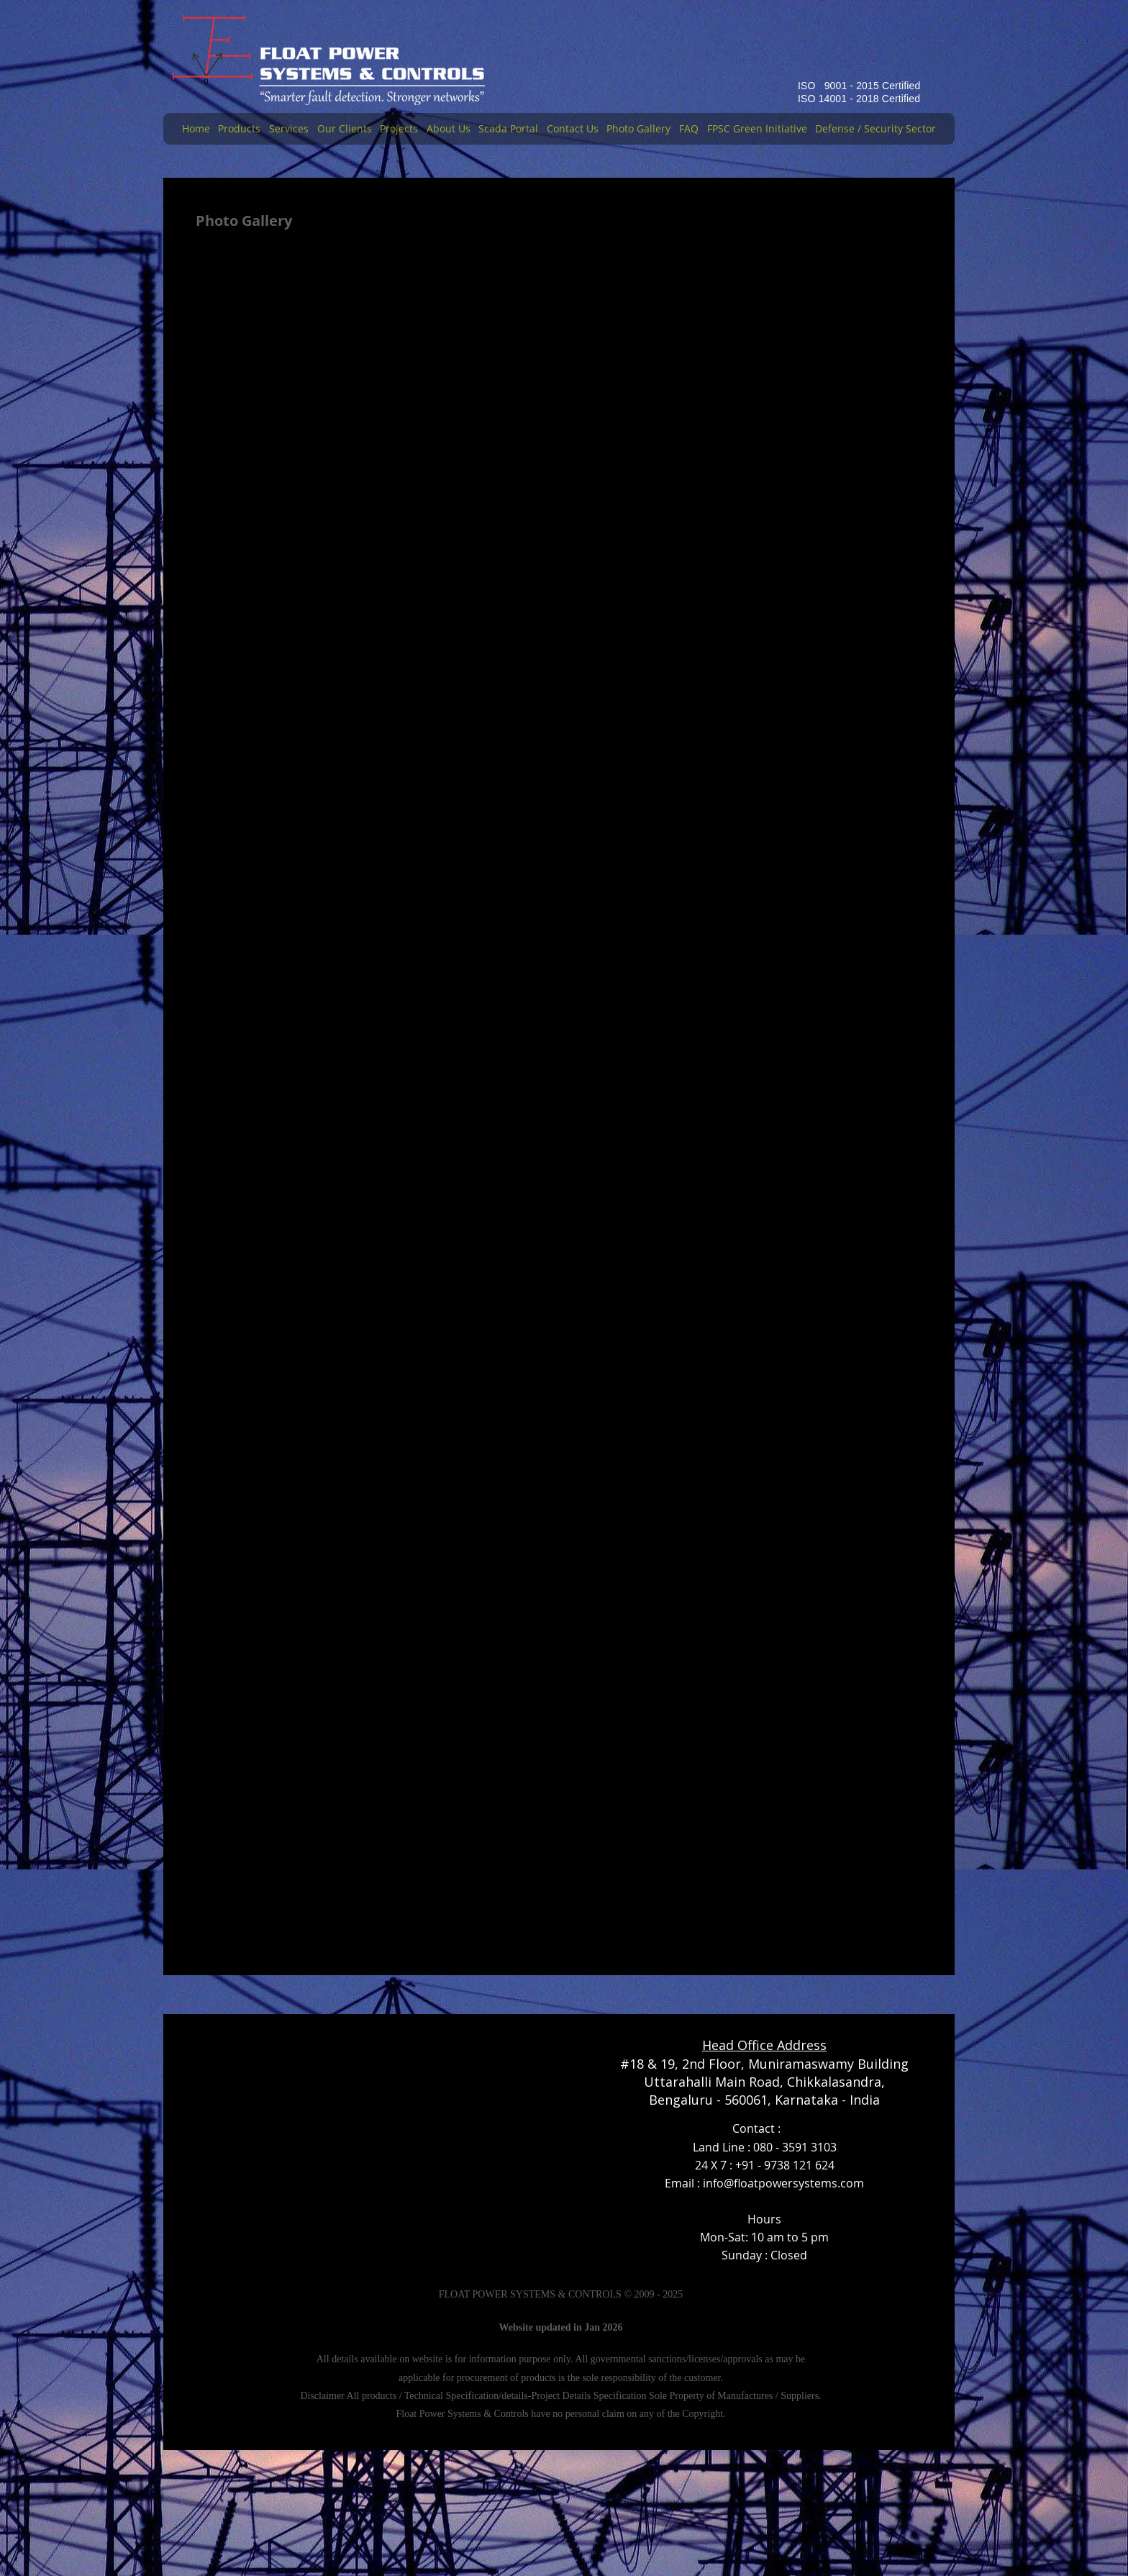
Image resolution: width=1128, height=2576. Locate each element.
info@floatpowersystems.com (783, 2183)
